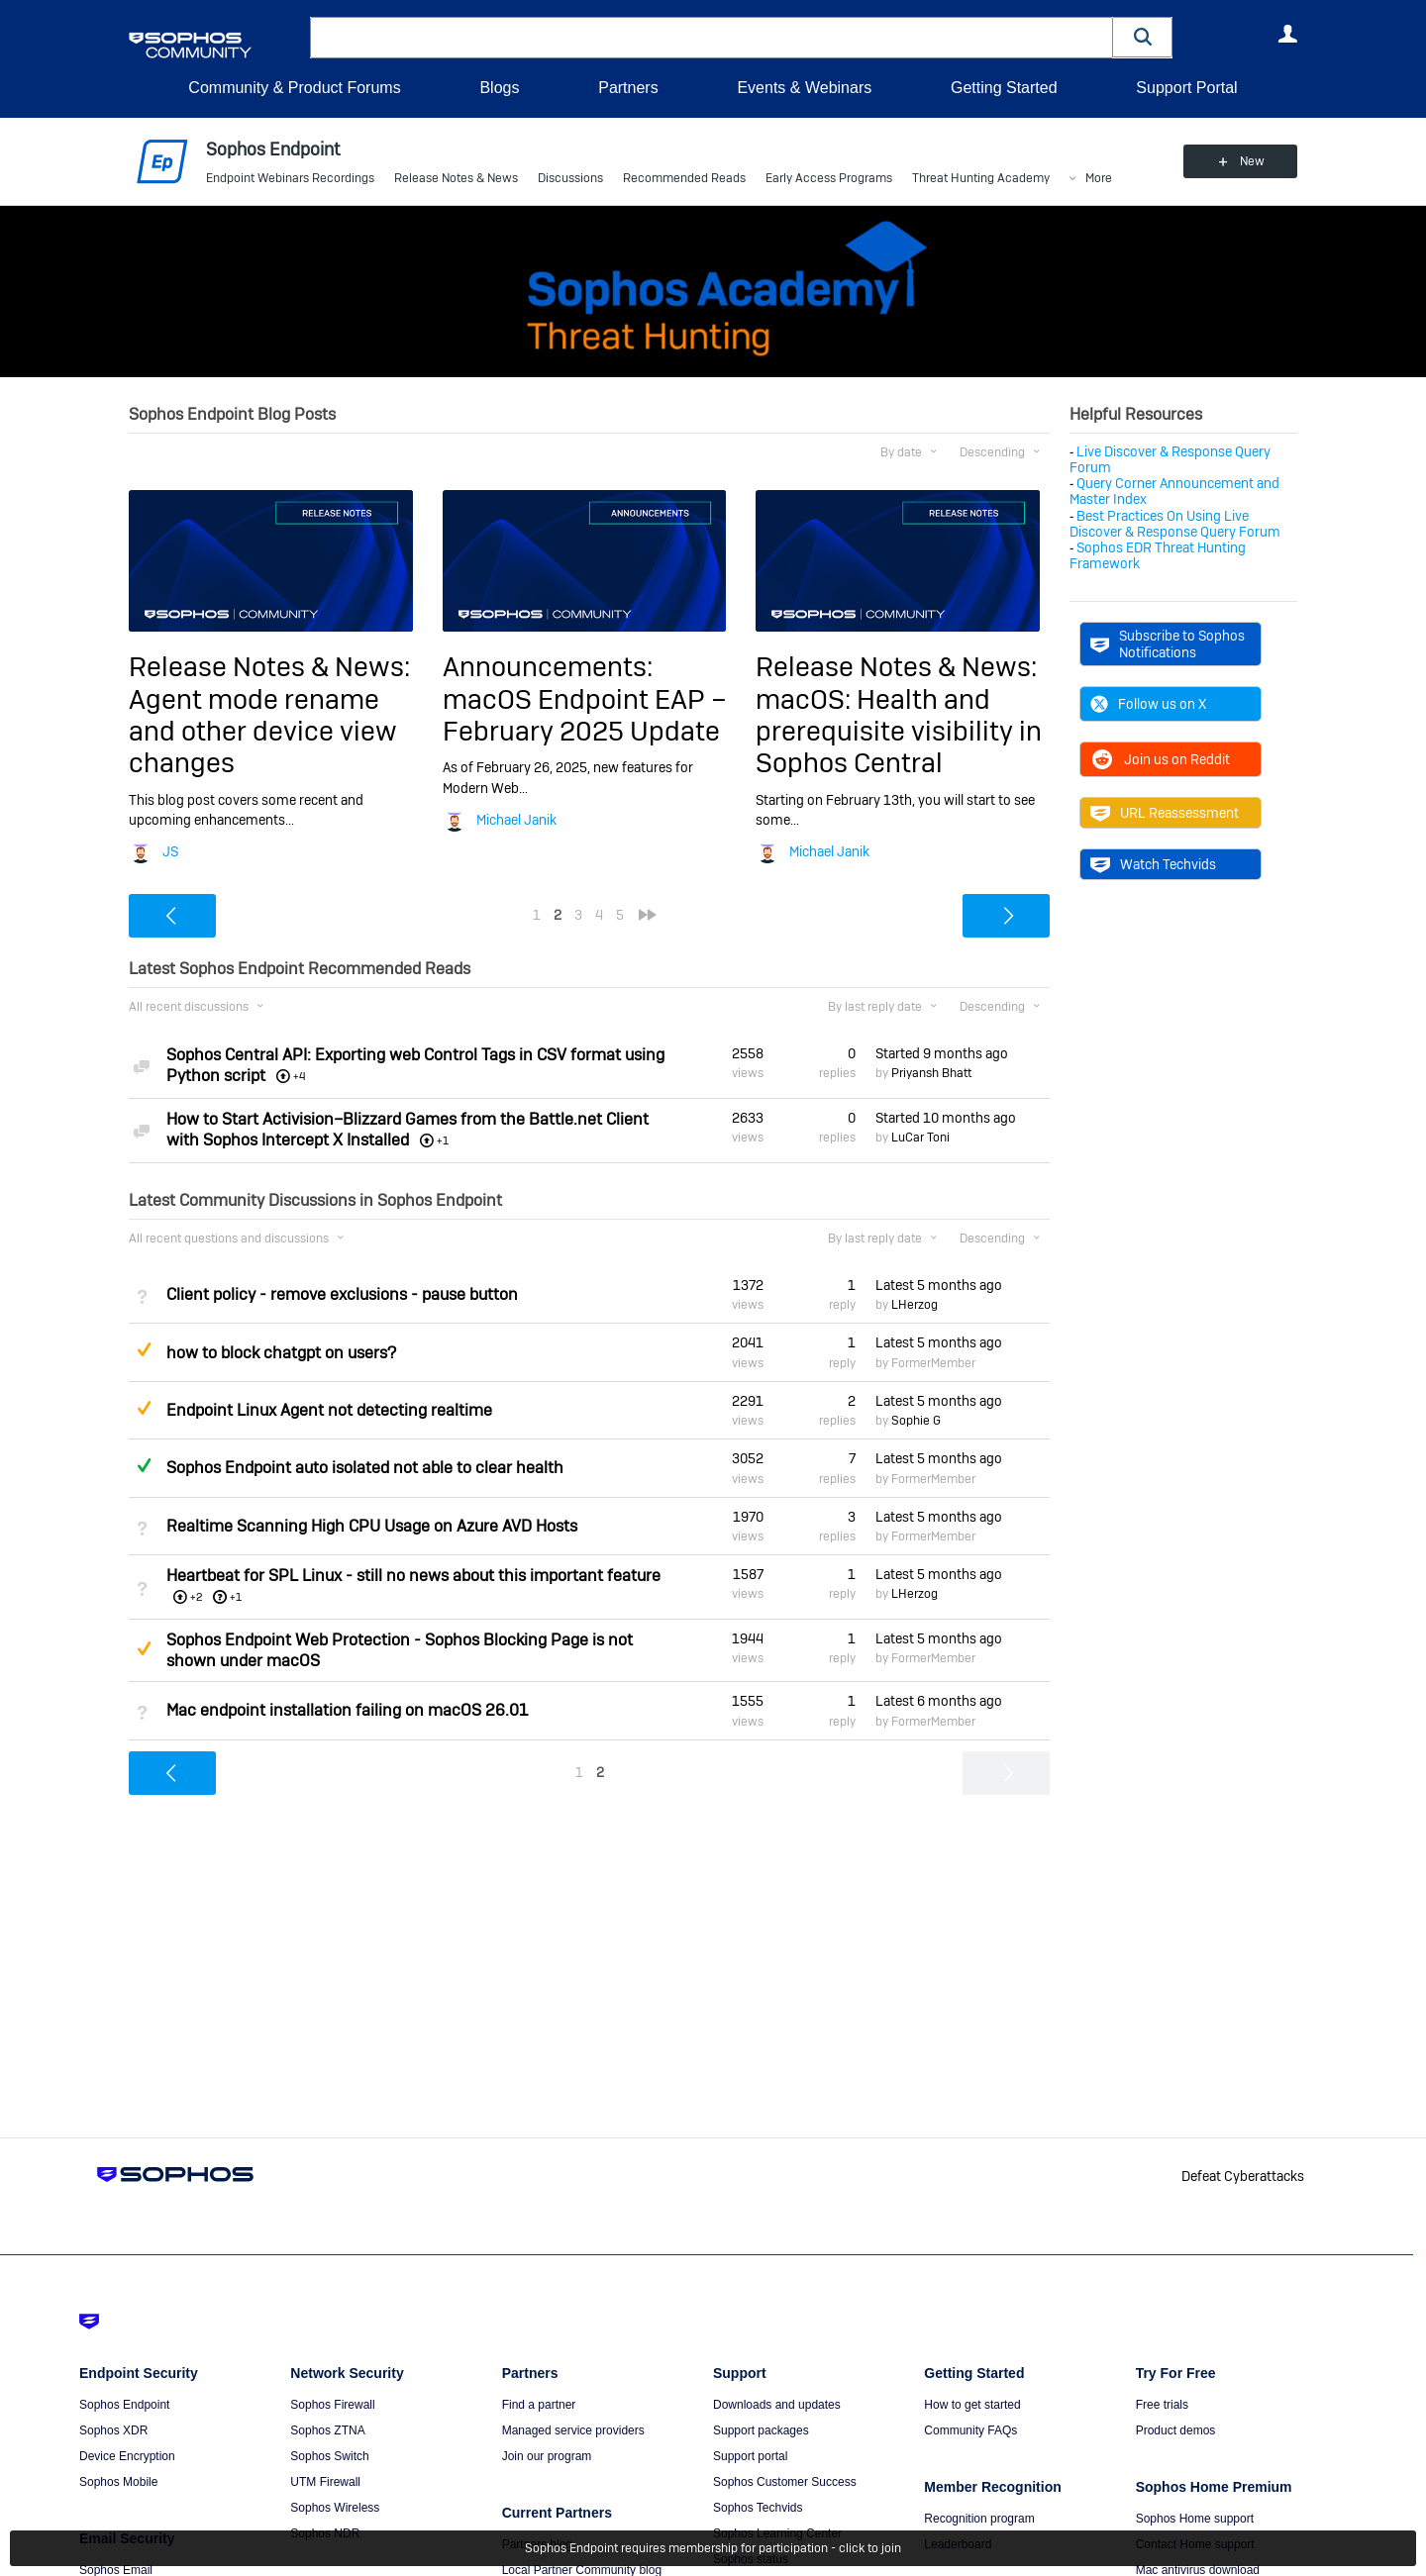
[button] (1142, 37)
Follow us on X (1148, 704)
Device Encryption (127, 2456)
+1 (236, 1597)
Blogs (499, 87)
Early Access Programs (828, 178)
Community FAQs (970, 2430)
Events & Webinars (804, 87)
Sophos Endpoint (124, 2405)
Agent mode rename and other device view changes (263, 731)
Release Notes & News (456, 178)
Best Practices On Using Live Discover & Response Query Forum (1175, 524)
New (1252, 161)
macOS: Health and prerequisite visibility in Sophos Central (899, 731)
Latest (938, 1285)
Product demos (1176, 2430)
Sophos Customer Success (785, 2482)
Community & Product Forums (294, 87)
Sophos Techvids (758, 2508)
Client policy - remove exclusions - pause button (342, 1294)
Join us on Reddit (1160, 759)
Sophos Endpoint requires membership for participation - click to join (713, 2548)
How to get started (972, 2405)
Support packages (761, 2430)
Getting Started (1004, 87)
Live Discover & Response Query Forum (1170, 459)
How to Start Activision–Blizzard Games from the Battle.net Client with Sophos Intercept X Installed (407, 1129)
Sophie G (916, 1421)
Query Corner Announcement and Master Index (1174, 491)
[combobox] (711, 37)
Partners (628, 87)
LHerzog (914, 1305)
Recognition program (979, 2519)
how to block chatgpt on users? (281, 1352)
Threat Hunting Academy (981, 178)
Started (941, 1053)
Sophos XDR (113, 2430)
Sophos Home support (1195, 2519)
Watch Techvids (1153, 864)
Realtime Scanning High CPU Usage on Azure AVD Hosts (371, 1526)
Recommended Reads (684, 178)
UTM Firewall (325, 2482)
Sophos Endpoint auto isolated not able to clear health (364, 1467)
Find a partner (539, 2405)
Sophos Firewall (332, 2405)
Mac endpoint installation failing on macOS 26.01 (347, 1710)
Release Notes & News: (269, 666)
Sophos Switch (329, 2456)
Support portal (750, 2456)
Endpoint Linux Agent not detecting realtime (329, 1410)
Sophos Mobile (118, 2482)
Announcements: (548, 666)
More (1098, 178)
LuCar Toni (920, 1137)
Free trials (1162, 2405)
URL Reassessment (1164, 813)
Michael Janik (516, 820)
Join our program (547, 2456)
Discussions (570, 178)
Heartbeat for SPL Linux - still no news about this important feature (413, 1575)
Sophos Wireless (334, 2508)
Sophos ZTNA (327, 2430)
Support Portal (1186, 87)
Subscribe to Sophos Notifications (1167, 643)
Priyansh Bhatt (931, 1073)
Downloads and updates (777, 2405)
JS (170, 851)
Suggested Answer (143, 1349)
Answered (143, 1465)
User (1287, 34)
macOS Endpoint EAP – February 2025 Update (585, 715)
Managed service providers (573, 2430)
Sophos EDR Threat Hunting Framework (1158, 555)
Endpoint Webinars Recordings (290, 178)
